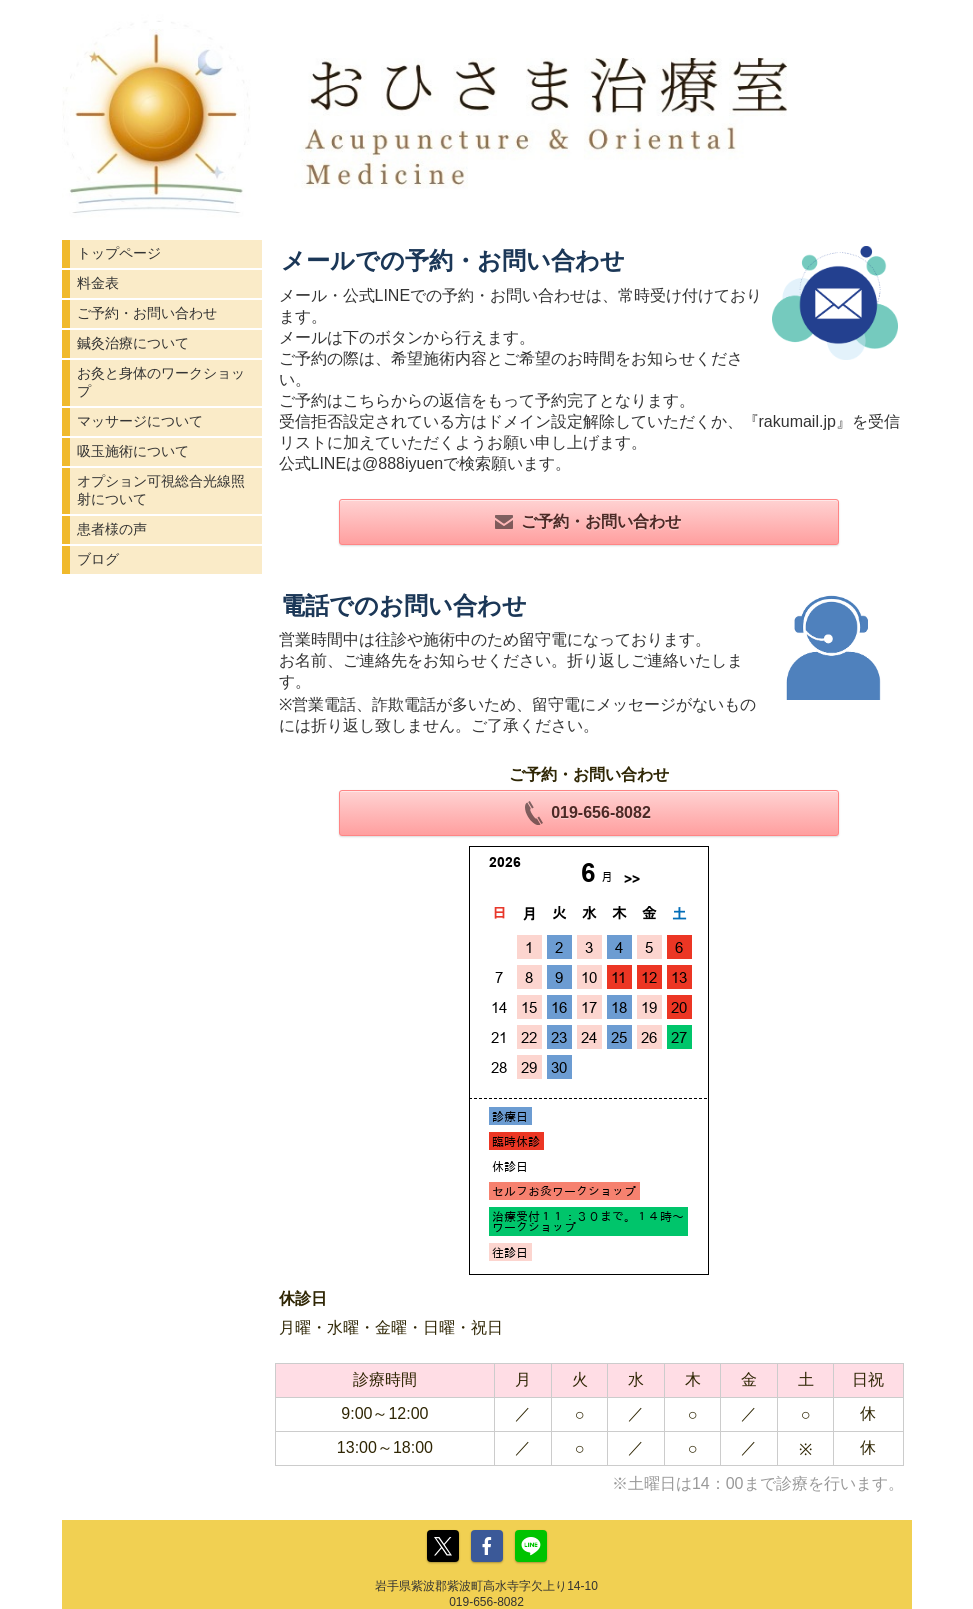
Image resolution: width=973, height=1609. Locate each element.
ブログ (98, 559)
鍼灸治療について (133, 343)
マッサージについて (140, 421)
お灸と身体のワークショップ (161, 382)
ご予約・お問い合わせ (147, 313)
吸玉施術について (133, 451)
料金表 (98, 283)
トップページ (119, 253)
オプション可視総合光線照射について (161, 490)
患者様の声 (112, 529)
